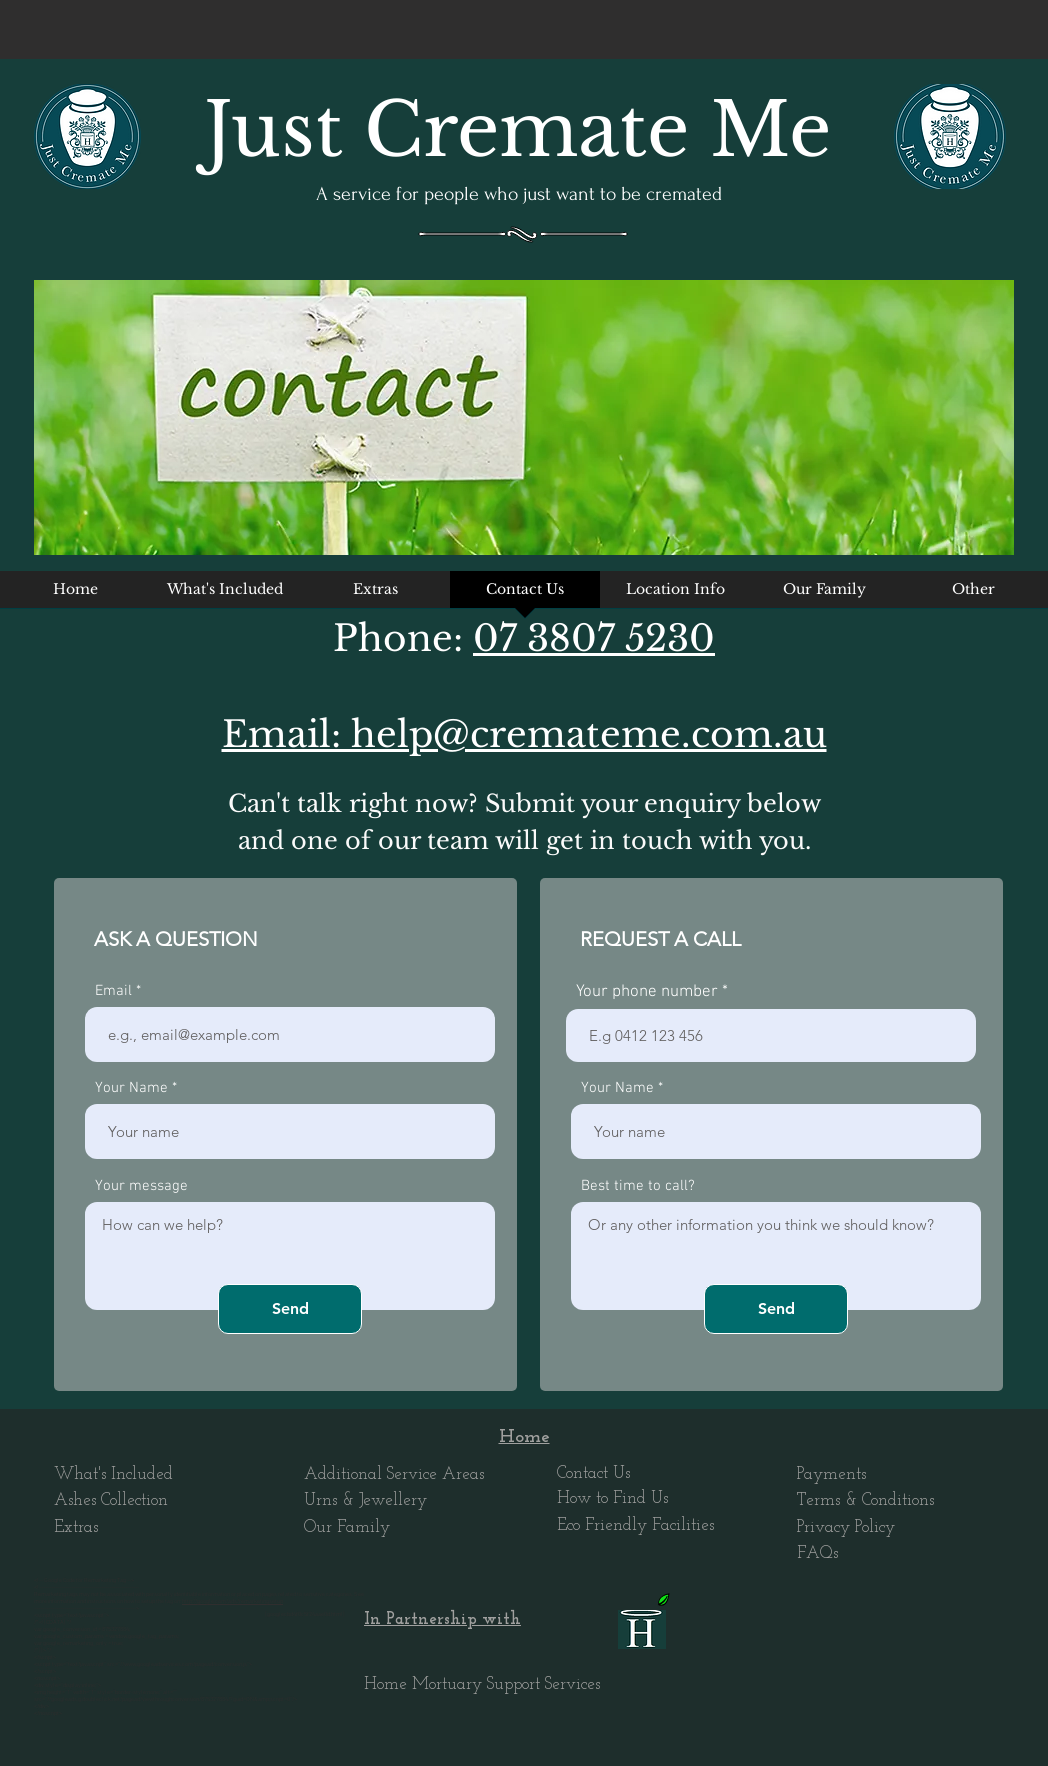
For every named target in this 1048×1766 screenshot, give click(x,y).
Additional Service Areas (394, 1474)
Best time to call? (638, 1186)
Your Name (131, 1088)
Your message (141, 1186)
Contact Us (593, 1473)
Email (113, 991)
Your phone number (647, 992)
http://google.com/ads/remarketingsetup (232, 1601)
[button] (675, 596)
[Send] (290, 1309)
